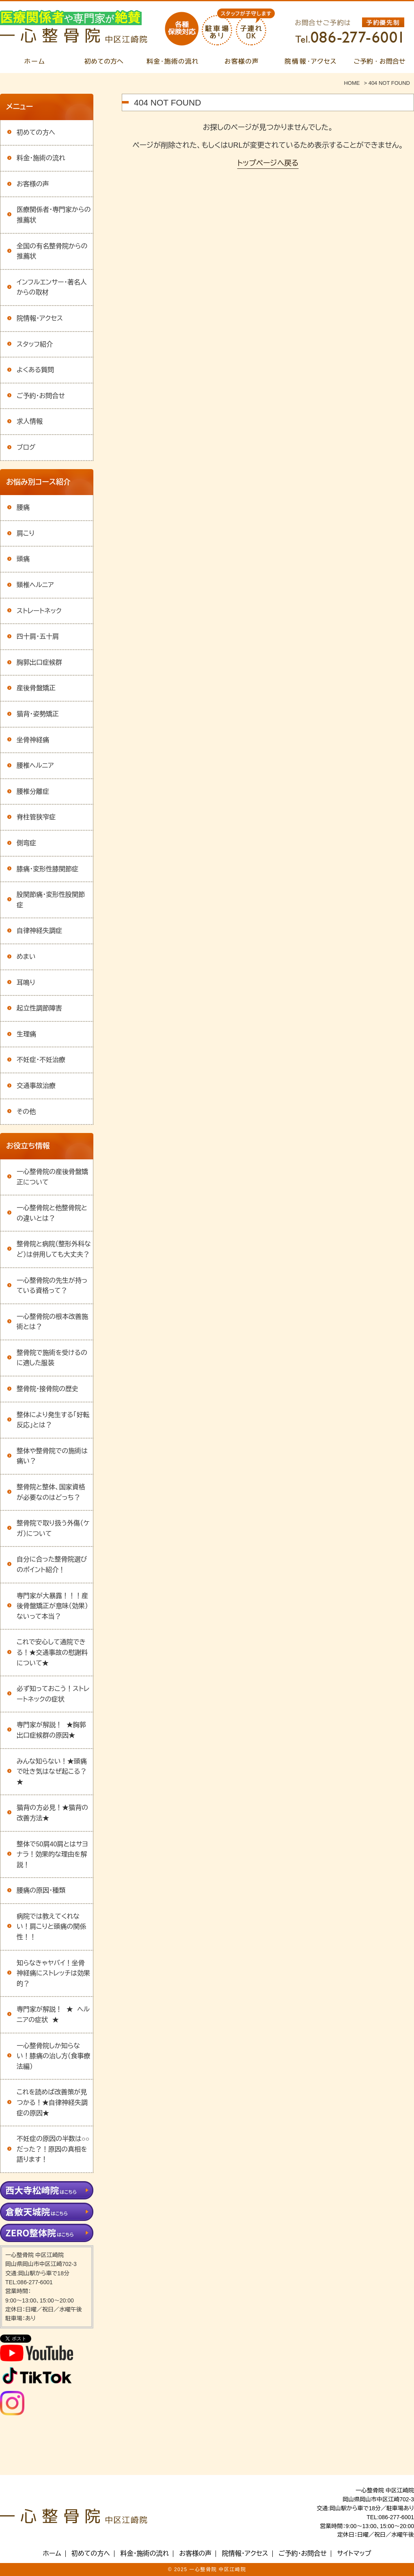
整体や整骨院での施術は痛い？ (52, 1456)
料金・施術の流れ (41, 158)
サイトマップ (354, 2553)
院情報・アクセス (40, 318)
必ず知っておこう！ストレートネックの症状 (53, 1694)
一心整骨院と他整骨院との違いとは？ (52, 1213)
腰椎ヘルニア (35, 765)
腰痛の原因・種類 (41, 1890)
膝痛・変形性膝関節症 (47, 869)
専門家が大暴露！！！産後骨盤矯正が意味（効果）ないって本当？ (52, 1606)
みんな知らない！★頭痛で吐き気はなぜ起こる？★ (52, 1772)
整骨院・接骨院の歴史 (47, 1388)
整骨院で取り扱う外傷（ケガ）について (53, 1528)
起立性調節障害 (39, 1008)
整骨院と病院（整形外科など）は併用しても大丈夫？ (54, 1249)
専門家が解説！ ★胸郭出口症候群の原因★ (51, 1730)
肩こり (25, 533)
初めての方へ (36, 132)
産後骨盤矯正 (36, 688)
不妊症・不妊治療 (41, 1059)
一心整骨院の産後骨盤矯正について (52, 1177)
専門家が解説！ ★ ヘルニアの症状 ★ (53, 2014)
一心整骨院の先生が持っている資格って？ (52, 1285)
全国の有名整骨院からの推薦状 (52, 251)
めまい (26, 956)
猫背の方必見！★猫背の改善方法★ (52, 1813)
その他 (26, 1111)
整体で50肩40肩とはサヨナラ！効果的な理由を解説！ (52, 1854)
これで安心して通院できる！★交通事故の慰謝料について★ (52, 1652)
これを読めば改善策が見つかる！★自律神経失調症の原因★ (52, 2102)
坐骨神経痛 (33, 740)
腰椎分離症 (33, 791)
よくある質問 (35, 369)
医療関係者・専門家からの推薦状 (54, 215)
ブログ (26, 447)
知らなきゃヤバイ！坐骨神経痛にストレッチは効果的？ (53, 1973)
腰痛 (23, 507)
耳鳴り (26, 982)
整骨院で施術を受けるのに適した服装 (52, 1358)
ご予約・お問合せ (41, 395)
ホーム (52, 2553)
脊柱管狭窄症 (36, 817)
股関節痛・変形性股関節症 (51, 900)
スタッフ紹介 (35, 344)
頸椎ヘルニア (35, 585)
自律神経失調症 (39, 930)
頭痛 (23, 559)
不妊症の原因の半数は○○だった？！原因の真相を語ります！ (53, 2149)
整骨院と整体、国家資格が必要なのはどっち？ (51, 1492)
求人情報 (30, 421)
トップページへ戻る (267, 163)
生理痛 (26, 1034)
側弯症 (26, 843)
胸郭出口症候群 (39, 662)
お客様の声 (33, 184)
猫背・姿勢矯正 (38, 714)
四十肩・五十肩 (38, 636)
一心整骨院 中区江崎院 (217, 2569)
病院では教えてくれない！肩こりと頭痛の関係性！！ (51, 1927)
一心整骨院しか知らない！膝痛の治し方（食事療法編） (54, 2056)
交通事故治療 (36, 1085)
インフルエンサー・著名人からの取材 (52, 287)
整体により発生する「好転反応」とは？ (53, 1420)
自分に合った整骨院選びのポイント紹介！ (52, 1564)
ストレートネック (39, 610)
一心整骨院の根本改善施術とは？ (52, 1322)
